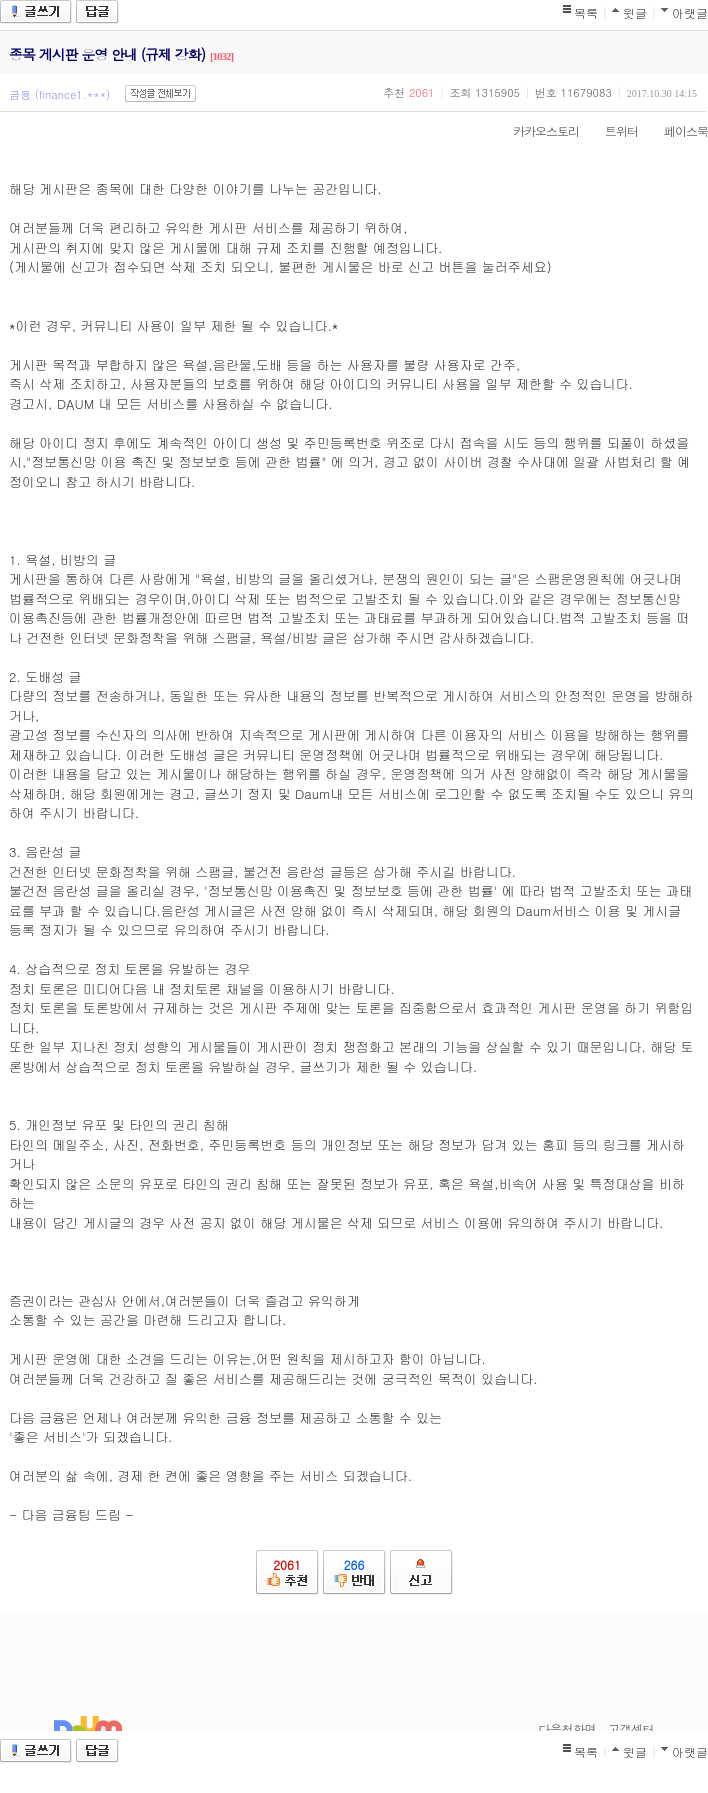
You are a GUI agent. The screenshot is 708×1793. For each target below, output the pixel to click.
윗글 (635, 12)
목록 (586, 12)
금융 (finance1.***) (59, 94)
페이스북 (676, 130)
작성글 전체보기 (160, 93)
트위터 (611, 130)
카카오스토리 (536, 130)
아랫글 (690, 12)
